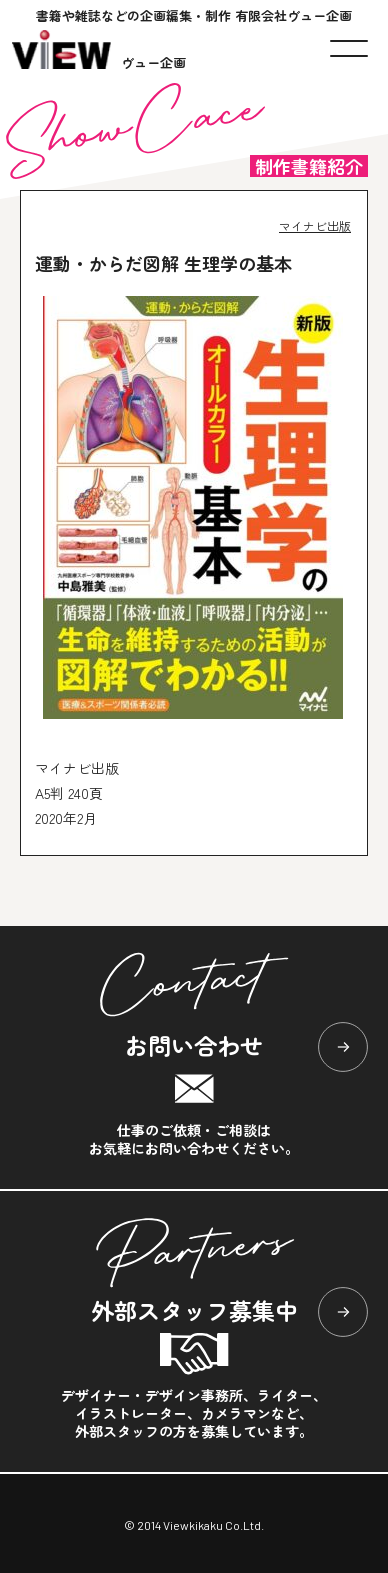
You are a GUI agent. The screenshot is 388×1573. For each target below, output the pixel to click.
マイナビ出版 (315, 225)
